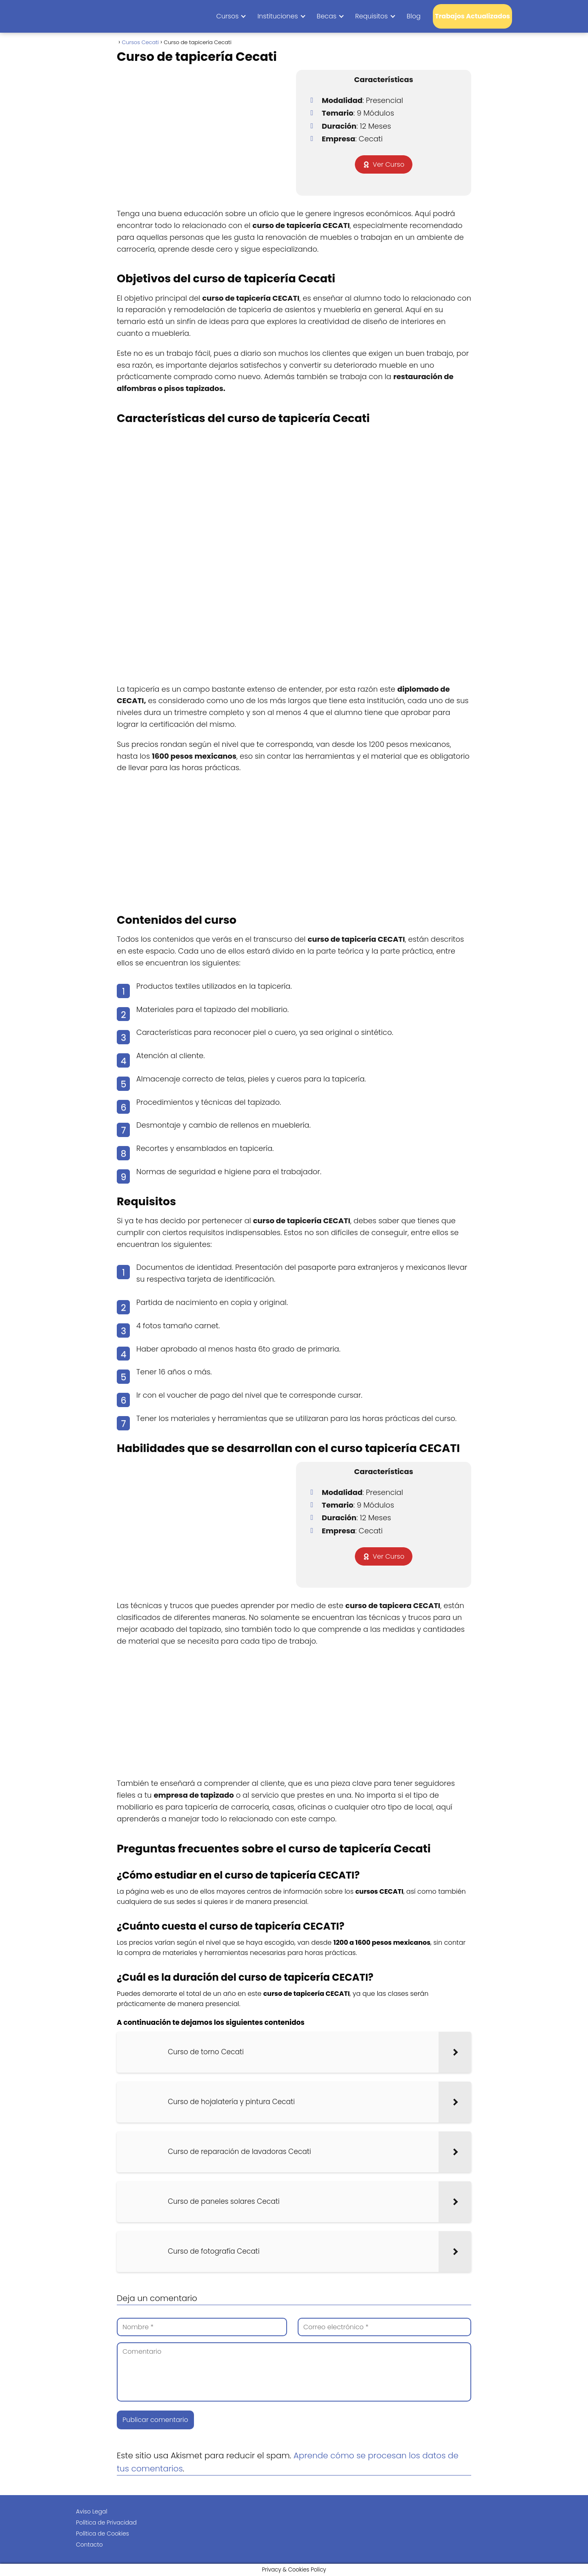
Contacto (89, 2544)
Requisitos (371, 16)
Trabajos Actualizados (472, 16)
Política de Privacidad (106, 2522)
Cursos (227, 16)
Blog (414, 16)
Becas (326, 16)
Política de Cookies (102, 2533)
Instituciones (277, 16)
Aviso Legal (91, 2511)
